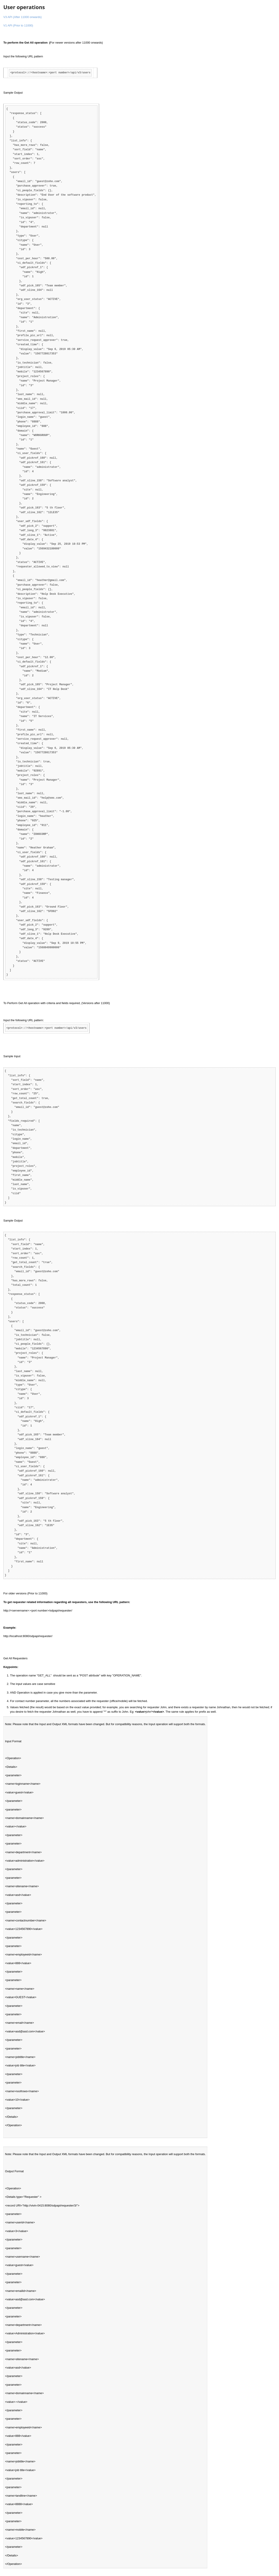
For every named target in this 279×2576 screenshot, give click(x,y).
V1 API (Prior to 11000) (18, 25)
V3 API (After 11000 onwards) (22, 17)
